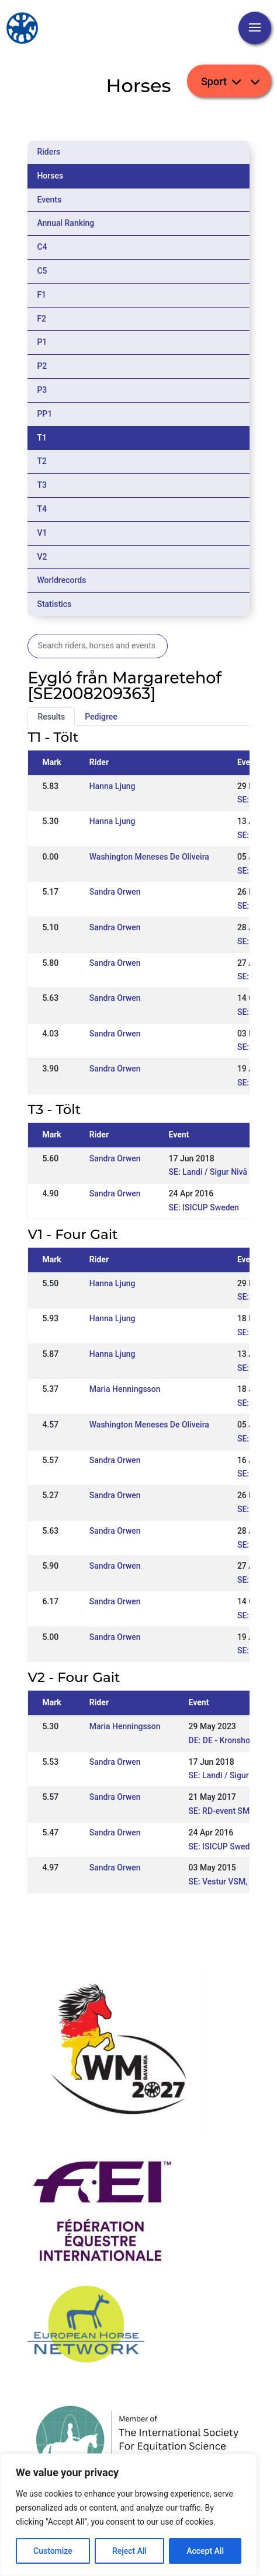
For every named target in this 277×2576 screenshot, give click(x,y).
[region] (128, 2514)
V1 (42, 532)
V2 (42, 556)
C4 (42, 247)
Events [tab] (49, 199)
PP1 (44, 413)
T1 (42, 437)
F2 (41, 318)
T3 (42, 485)
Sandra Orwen (115, 891)
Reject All (129, 2551)
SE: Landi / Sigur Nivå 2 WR (218, 1172)
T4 (42, 509)
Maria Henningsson (125, 1389)
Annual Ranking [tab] (65, 223)
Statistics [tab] (54, 604)
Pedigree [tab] (101, 716)
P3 (42, 390)
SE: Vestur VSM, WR (225, 1881)
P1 (42, 342)
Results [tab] (51, 716)
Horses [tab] (50, 175)
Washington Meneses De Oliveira (149, 856)
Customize (52, 2551)
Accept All (205, 2551)
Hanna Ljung (112, 786)
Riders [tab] (48, 151)
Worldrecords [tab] (61, 580)
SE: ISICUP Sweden (204, 1207)
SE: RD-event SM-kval (228, 1811)
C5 (42, 270)
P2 (42, 366)
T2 (42, 461)
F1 (41, 294)
